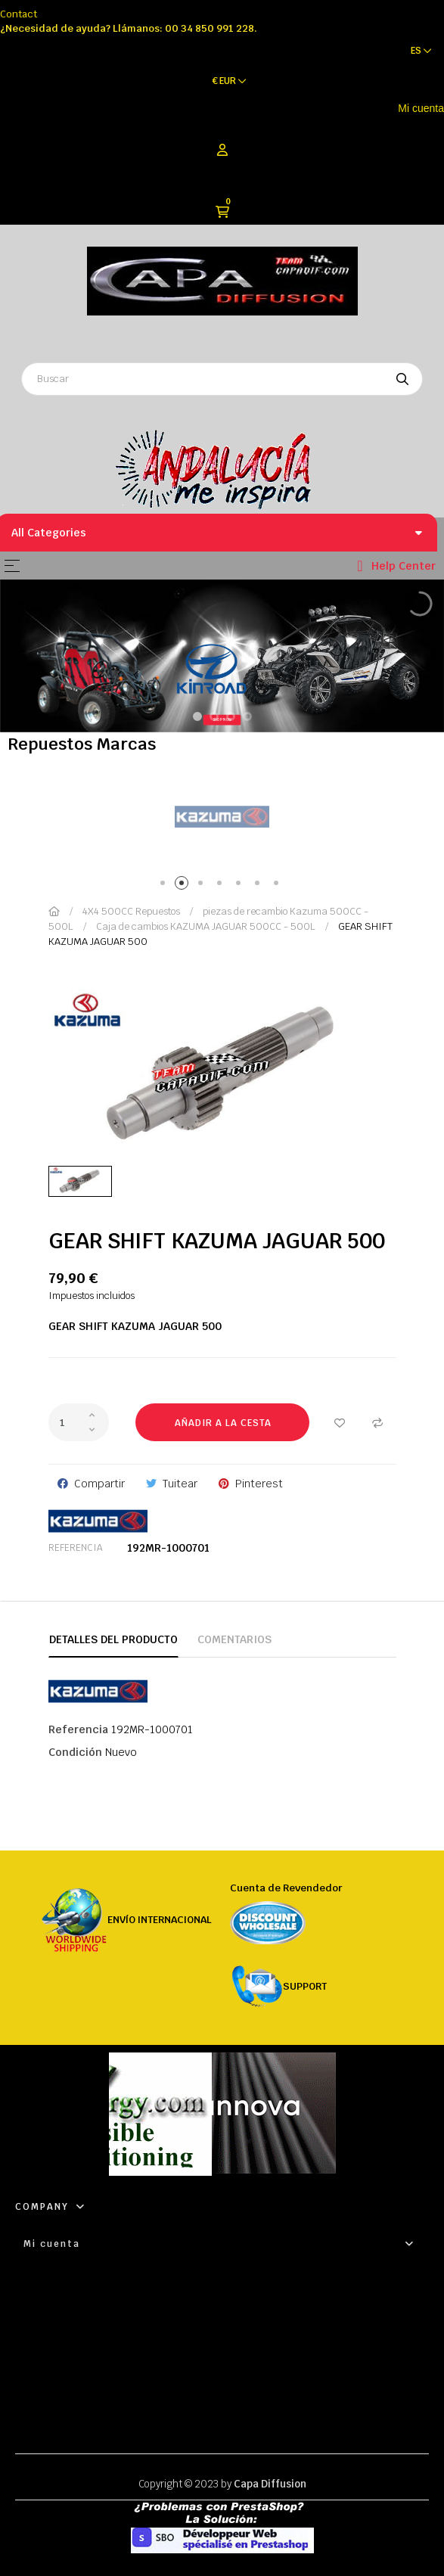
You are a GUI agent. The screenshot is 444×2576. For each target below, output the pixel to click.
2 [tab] (184, 885)
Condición (75, 1752)
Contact (18, 14)
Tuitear (180, 1483)
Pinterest (259, 1483)
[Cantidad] (78, 1422)
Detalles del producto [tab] (113, 1639)
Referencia (75, 1548)
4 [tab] (222, 885)
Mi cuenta (421, 108)
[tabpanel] (222, 817)
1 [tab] (165, 885)
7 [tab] (278, 885)
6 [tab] (259, 885)
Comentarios (234, 1639)
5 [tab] (240, 885)
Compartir (99, 1483)
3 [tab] (203, 885)
